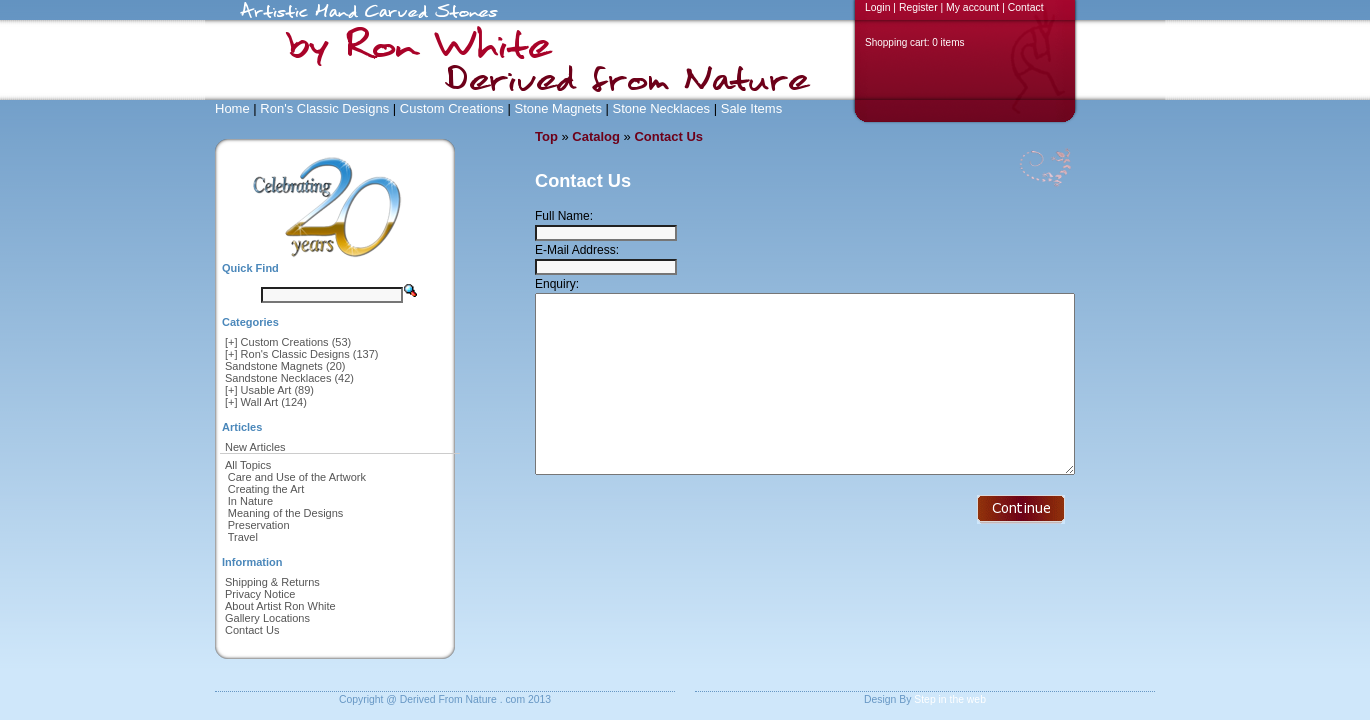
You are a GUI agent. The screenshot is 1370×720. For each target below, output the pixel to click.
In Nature (250, 501)
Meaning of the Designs (286, 513)
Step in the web (950, 699)
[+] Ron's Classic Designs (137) (301, 354)
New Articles (255, 447)
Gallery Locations (267, 618)
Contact (1026, 7)
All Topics (248, 465)
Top (546, 136)
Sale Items (751, 108)
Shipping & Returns (272, 582)
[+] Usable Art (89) (269, 390)
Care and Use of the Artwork (297, 477)
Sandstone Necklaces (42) (289, 378)
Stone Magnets (557, 108)
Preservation (259, 525)
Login (877, 7)
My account (972, 7)
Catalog (596, 136)
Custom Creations (452, 108)
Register (918, 7)
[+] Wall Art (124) (266, 402)
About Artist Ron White (280, 606)
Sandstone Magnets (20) (285, 366)
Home (232, 108)
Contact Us (252, 630)
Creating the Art (266, 489)
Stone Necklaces (662, 108)
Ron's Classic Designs (324, 108)
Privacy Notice (260, 594)
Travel (243, 537)
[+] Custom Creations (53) (288, 342)
